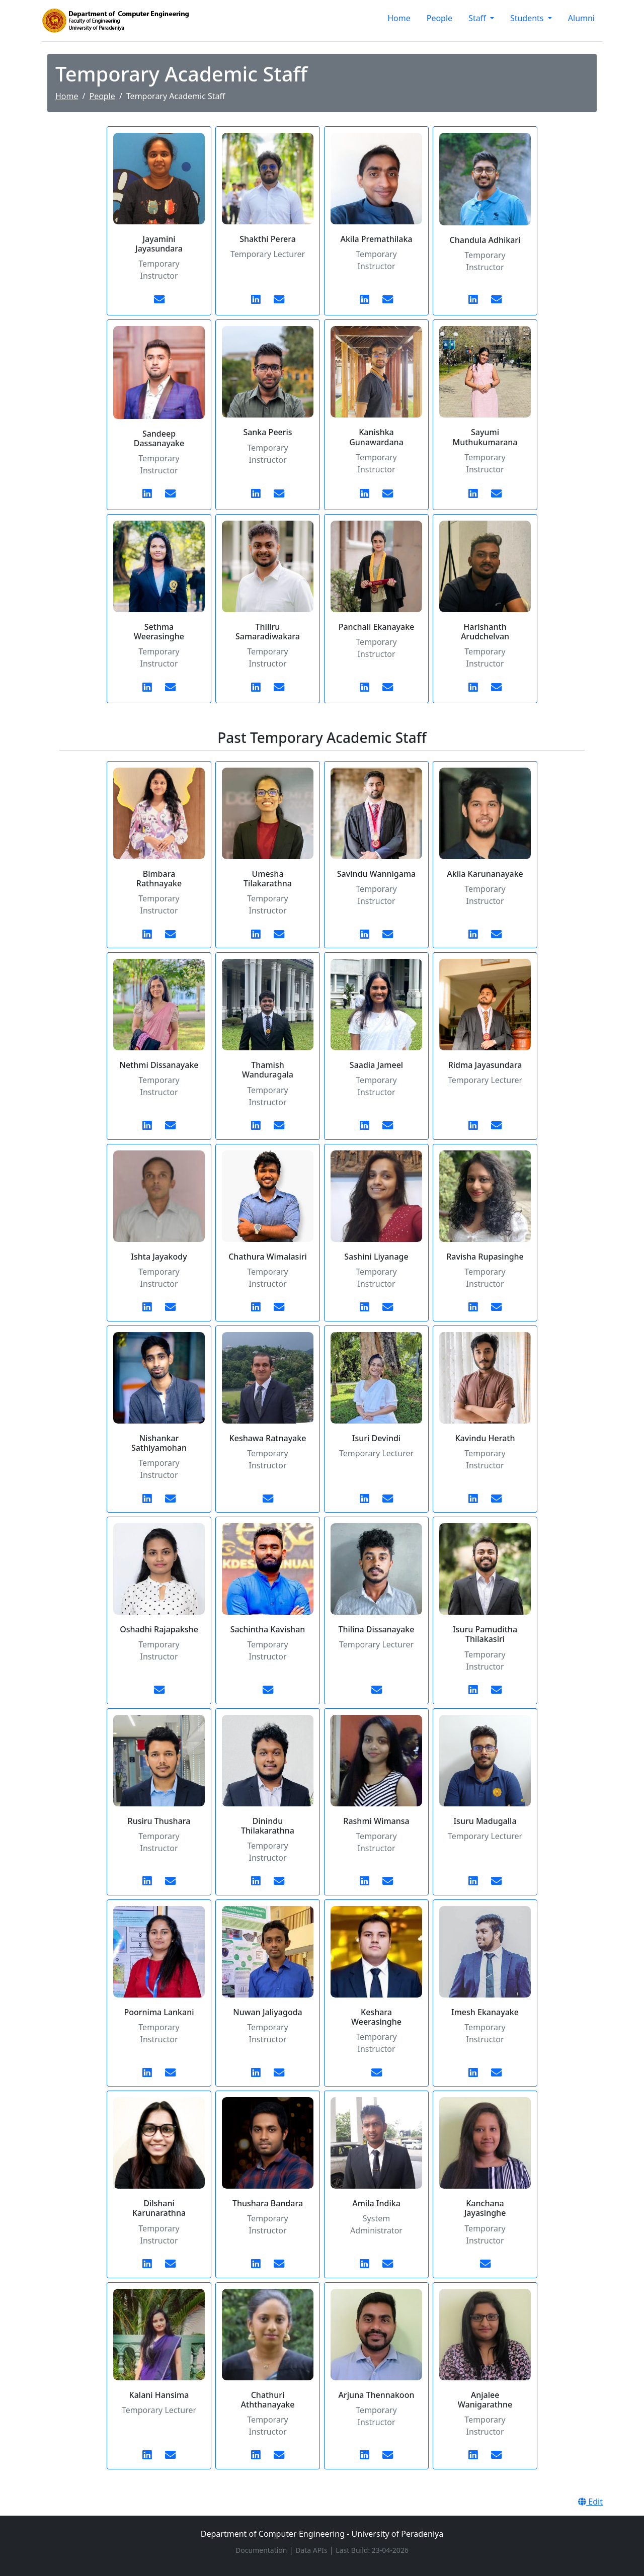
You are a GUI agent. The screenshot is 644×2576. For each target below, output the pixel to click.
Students (528, 18)
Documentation (262, 2550)
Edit (590, 2501)
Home (399, 18)
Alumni (581, 18)
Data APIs (312, 2550)
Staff (478, 18)
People (439, 18)
